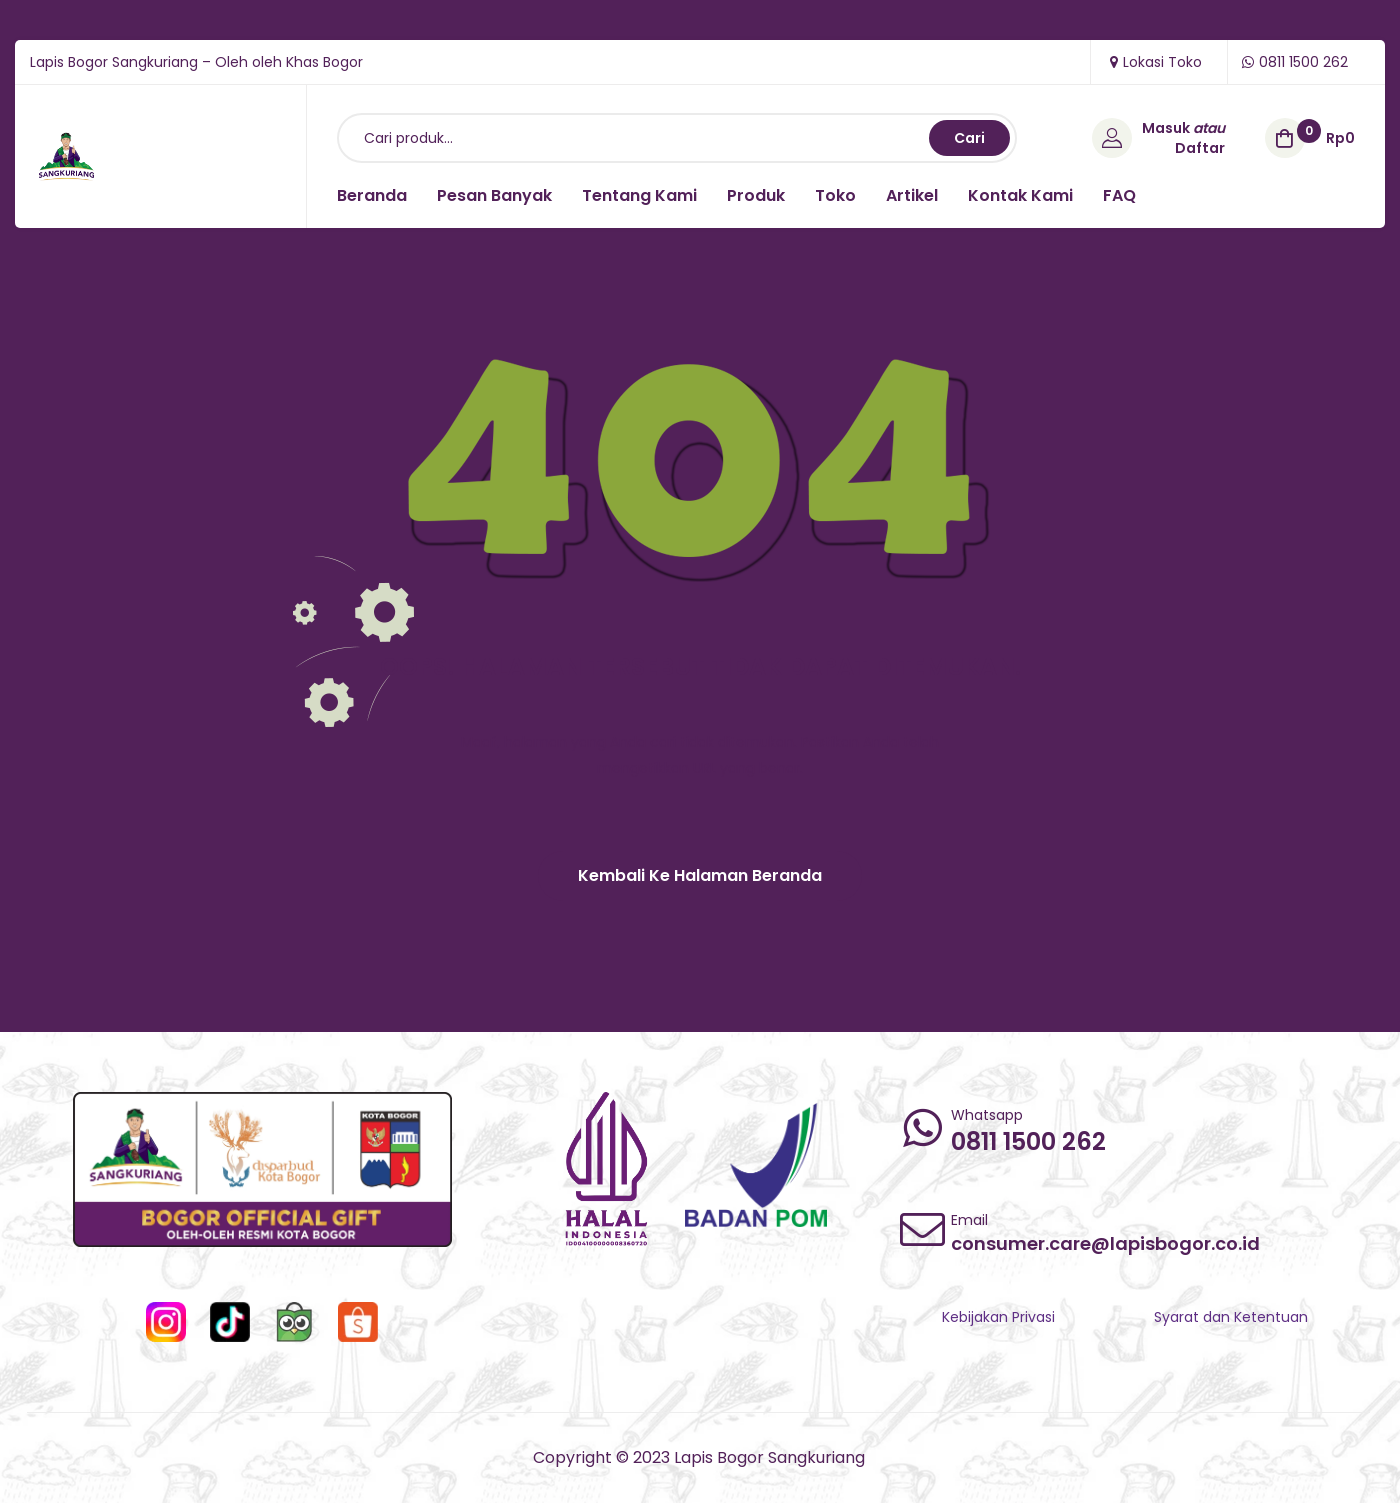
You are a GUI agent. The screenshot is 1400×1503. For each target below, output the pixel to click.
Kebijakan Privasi (998, 1317)
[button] (700, 876)
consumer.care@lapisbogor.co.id (1105, 1243)
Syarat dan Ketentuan (1231, 1317)
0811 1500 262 (1028, 1141)
